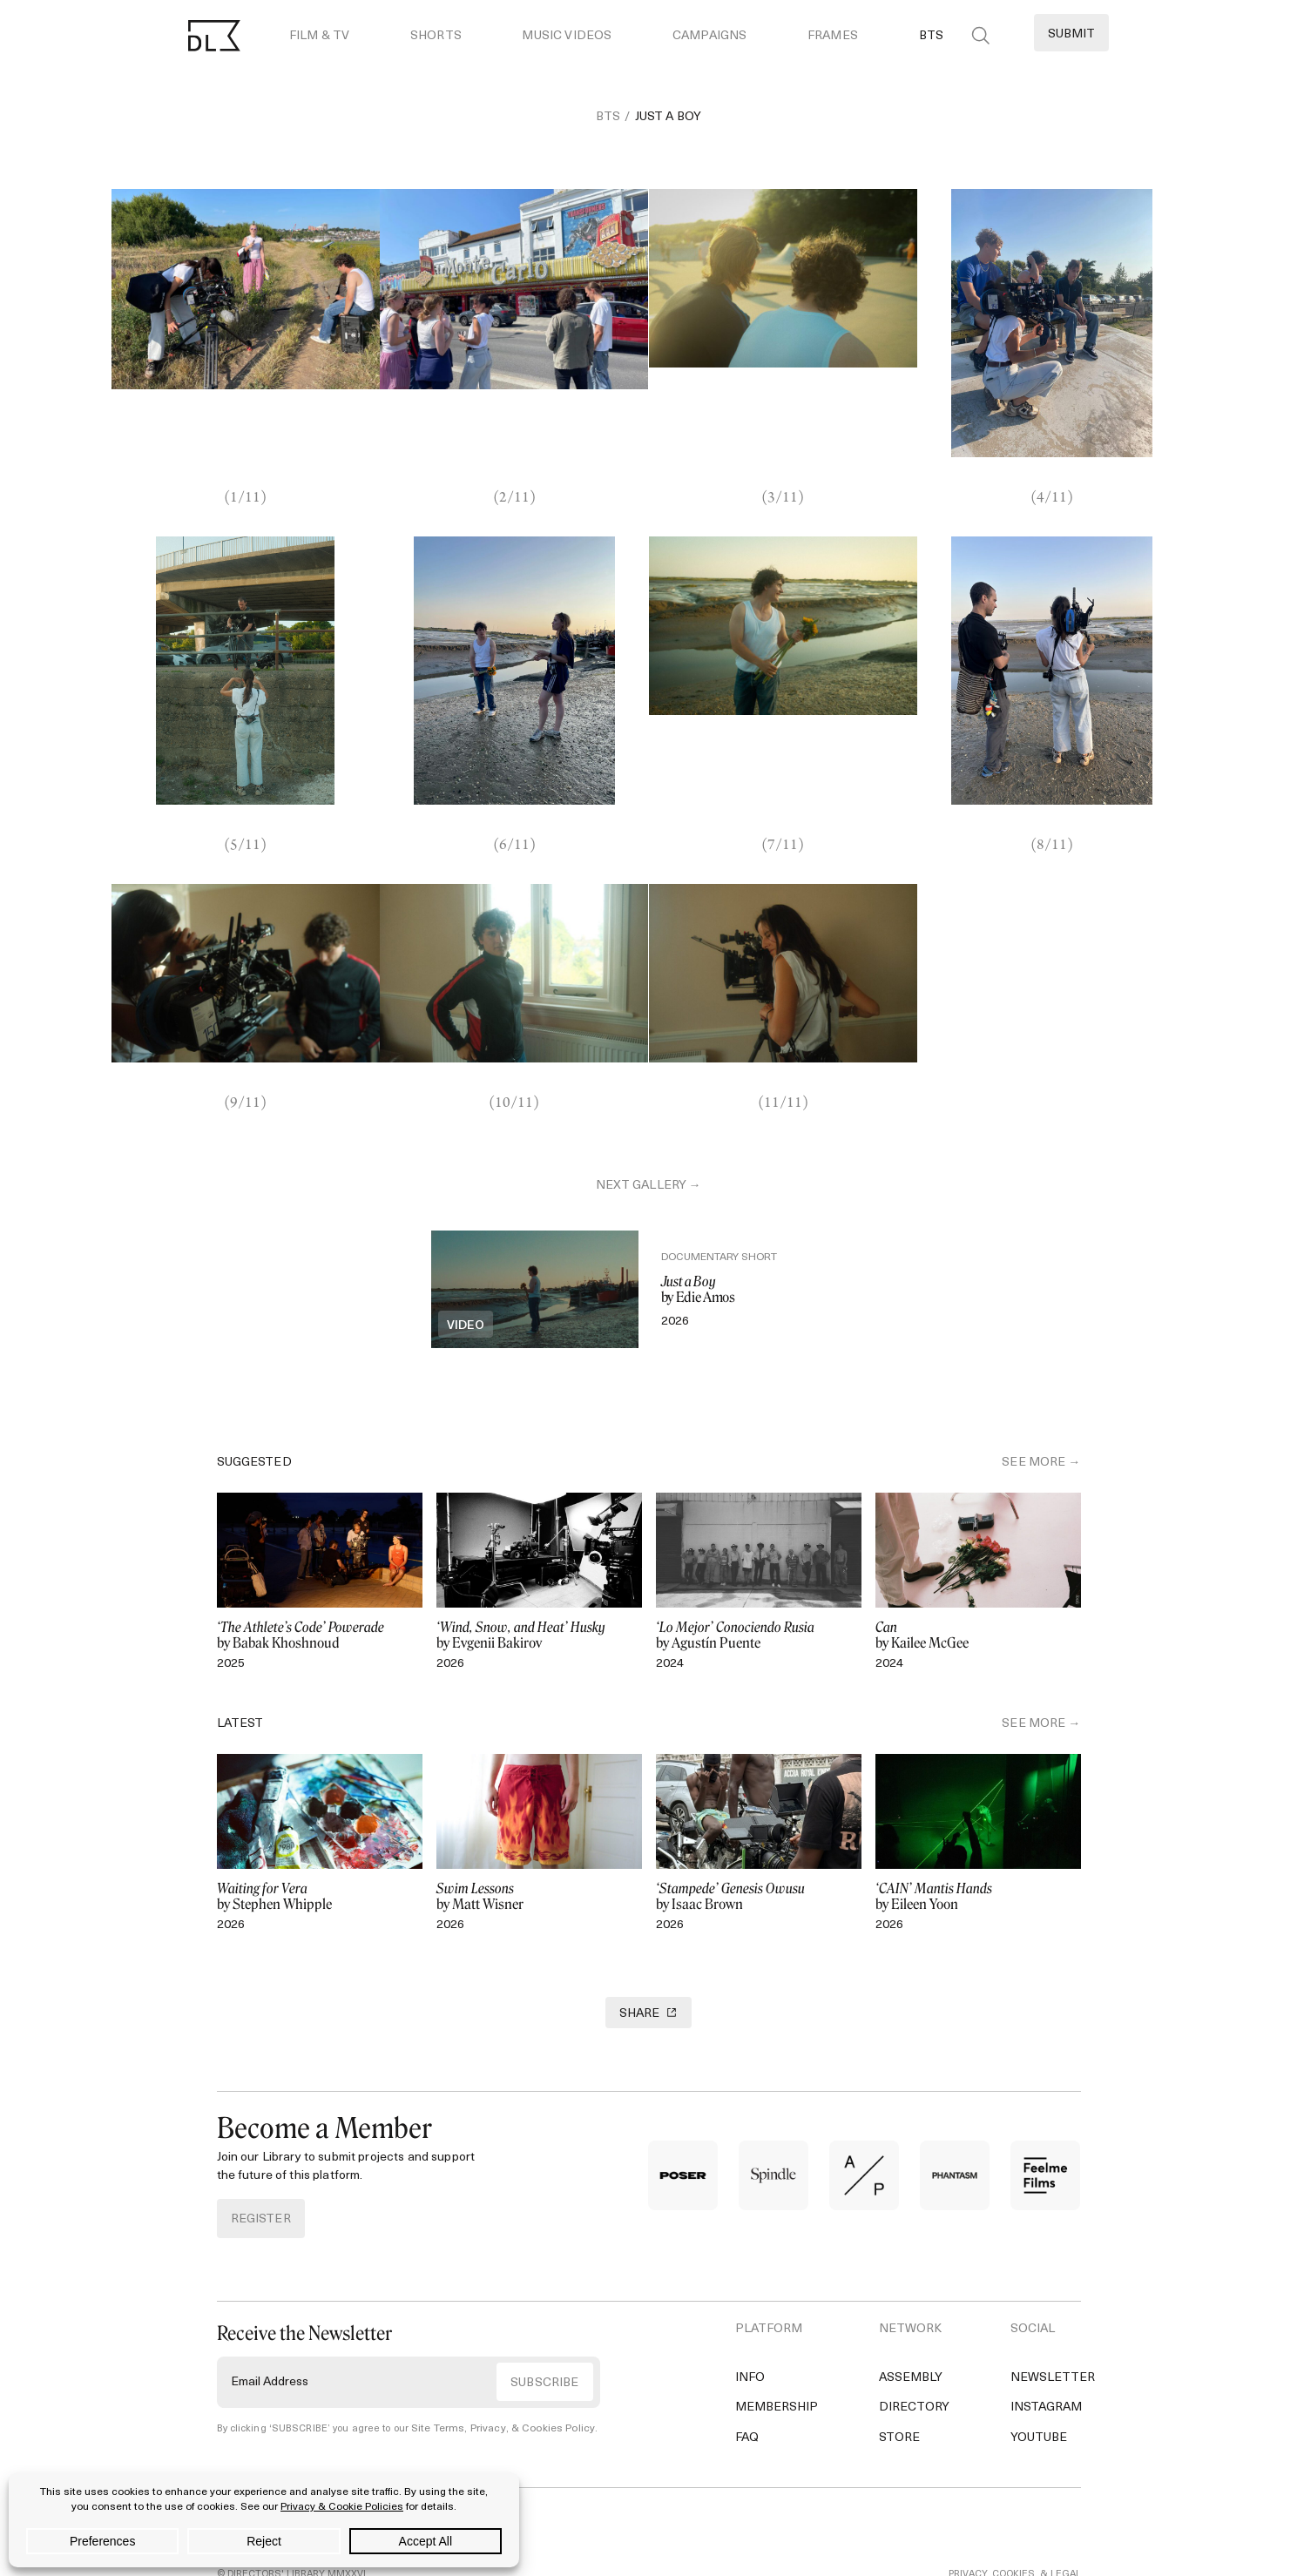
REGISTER (261, 2169)
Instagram (1046, 2358)
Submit (1072, 34)
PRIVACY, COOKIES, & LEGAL (1015, 2525)
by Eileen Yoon (978, 1844)
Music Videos (566, 36)
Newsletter (1052, 2329)
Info (750, 2329)
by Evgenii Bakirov (539, 1583)
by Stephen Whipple (319, 1844)
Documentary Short (732, 1205)
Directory (914, 2358)
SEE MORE (1033, 1411)
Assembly (910, 2329)
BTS (931, 36)
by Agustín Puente (758, 1583)
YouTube (1038, 2388)
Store (899, 2388)
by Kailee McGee (978, 1583)
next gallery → (649, 1107)
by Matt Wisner (539, 1844)
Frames (832, 36)
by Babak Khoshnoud (319, 1583)
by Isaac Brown (758, 1844)
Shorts (436, 36)
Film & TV (319, 36)
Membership (776, 2358)
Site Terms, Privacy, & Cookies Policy (495, 2380)
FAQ (747, 2388)
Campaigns (709, 36)
